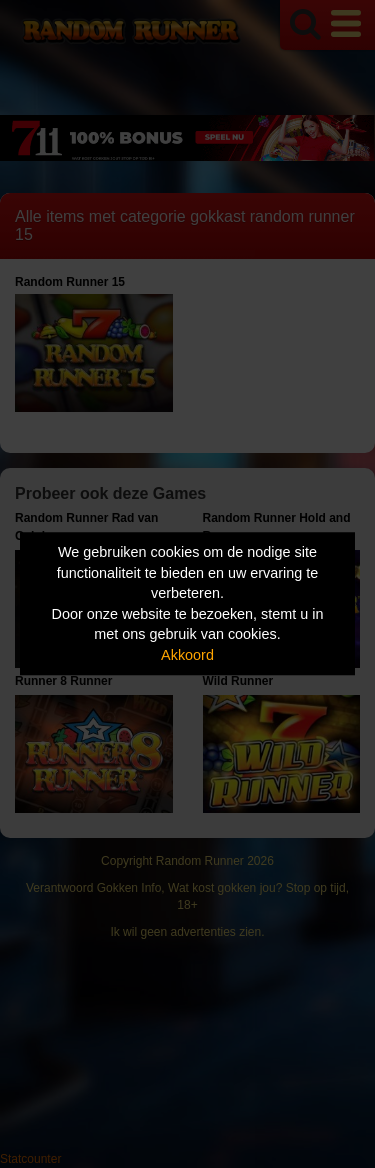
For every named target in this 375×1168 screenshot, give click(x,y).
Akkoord (187, 655)
